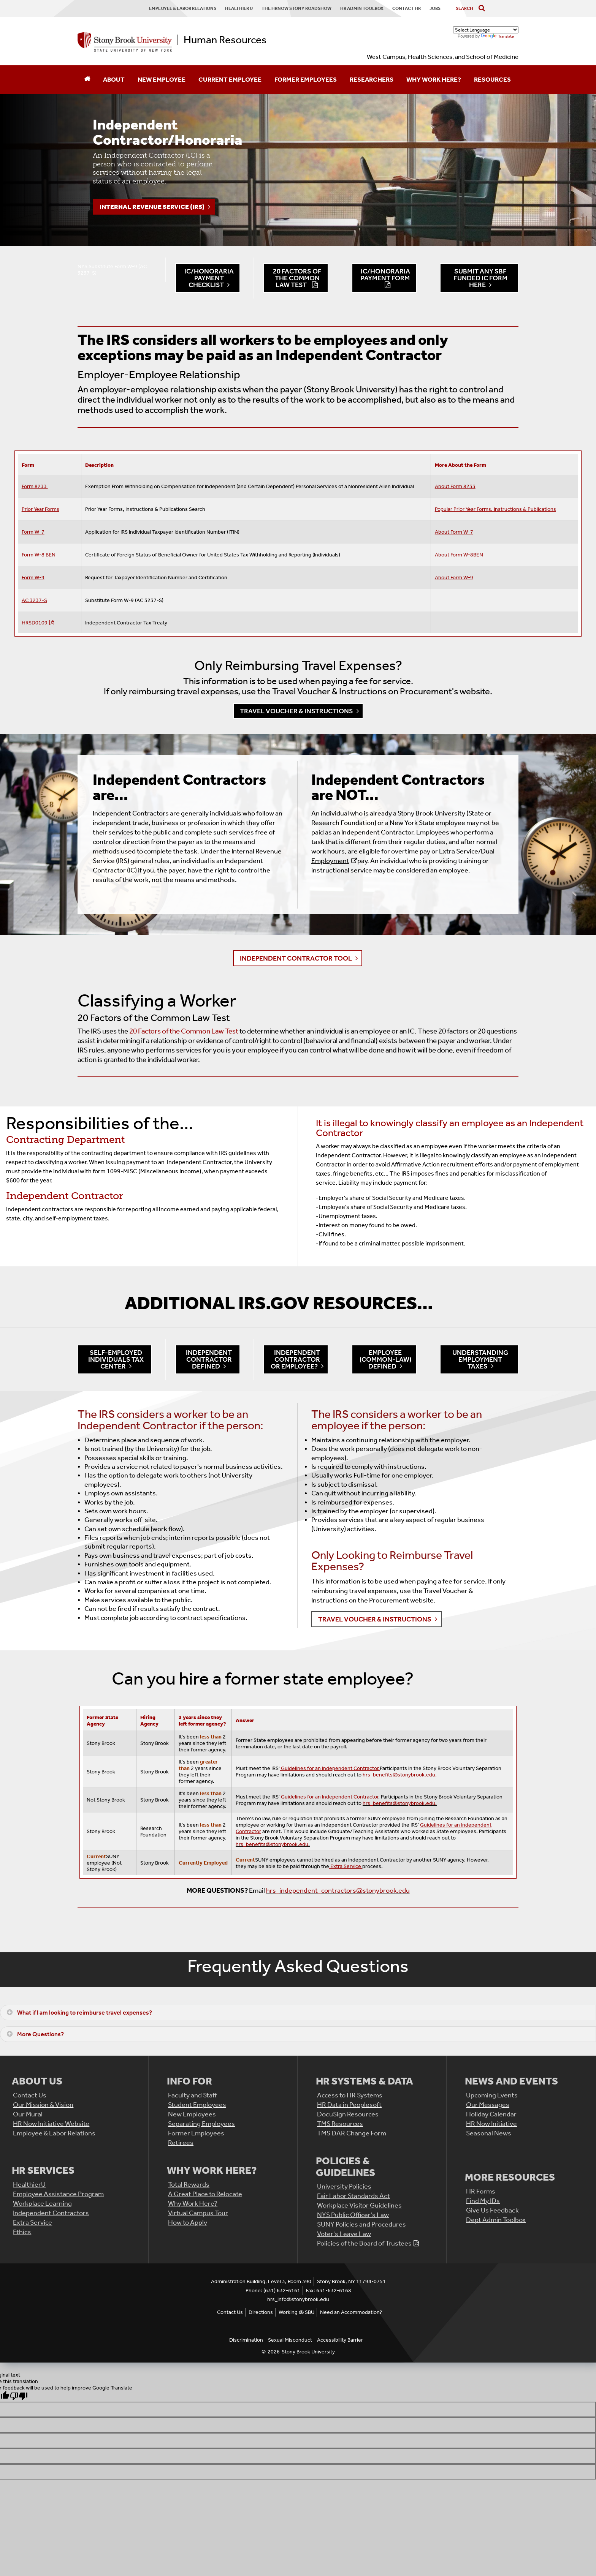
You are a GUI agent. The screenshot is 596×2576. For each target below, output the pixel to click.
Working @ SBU (296, 2312)
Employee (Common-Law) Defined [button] (385, 1359)
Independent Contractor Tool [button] (296, 958)
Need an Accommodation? (351, 2312)
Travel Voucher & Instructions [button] (296, 711)
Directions (261, 2312)
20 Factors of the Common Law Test (183, 1031)
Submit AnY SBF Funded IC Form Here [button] (480, 278)
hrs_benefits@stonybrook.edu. (400, 1775)
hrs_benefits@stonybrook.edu (272, 1844)
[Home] (87, 79)
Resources (492, 79)
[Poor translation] (19, 2396)
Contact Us (230, 2312)
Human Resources (225, 40)
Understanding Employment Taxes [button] (480, 1359)
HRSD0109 (35, 623)
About (114, 79)
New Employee (161, 79)
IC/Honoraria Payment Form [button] (385, 274)
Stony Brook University (308, 2351)
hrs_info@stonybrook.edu (298, 2299)
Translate (497, 36)
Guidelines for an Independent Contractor (329, 1797)
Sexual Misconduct (290, 2340)
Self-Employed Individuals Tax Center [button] (116, 1359)
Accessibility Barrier (340, 2340)
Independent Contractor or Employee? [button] (295, 1359)
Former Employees (305, 79)
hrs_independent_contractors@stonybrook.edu (338, 1890)
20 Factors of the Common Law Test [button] (297, 278)
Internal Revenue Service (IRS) (152, 206)
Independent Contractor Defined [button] (209, 1359)
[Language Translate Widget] (485, 29)
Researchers (371, 79)
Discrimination (246, 2340)
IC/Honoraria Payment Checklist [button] (209, 278)
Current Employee (230, 79)
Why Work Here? (433, 79)
